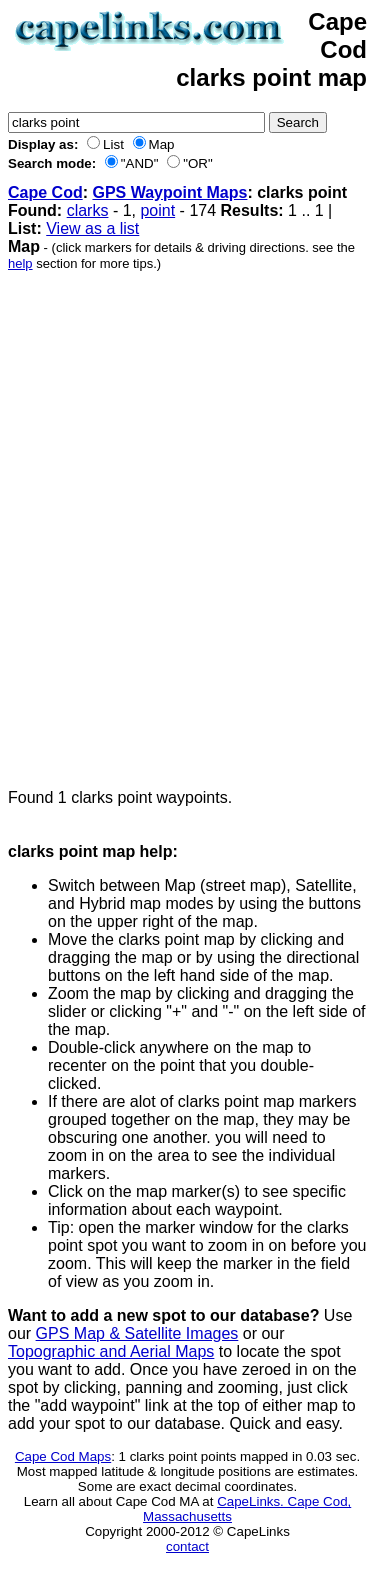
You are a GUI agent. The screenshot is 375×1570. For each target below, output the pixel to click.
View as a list (92, 228)
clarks (88, 210)
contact (187, 1546)
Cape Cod (45, 192)
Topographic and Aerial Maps (111, 1351)
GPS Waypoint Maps (169, 192)
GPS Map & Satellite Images (137, 1333)
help (20, 263)
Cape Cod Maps (63, 1456)
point (157, 210)
